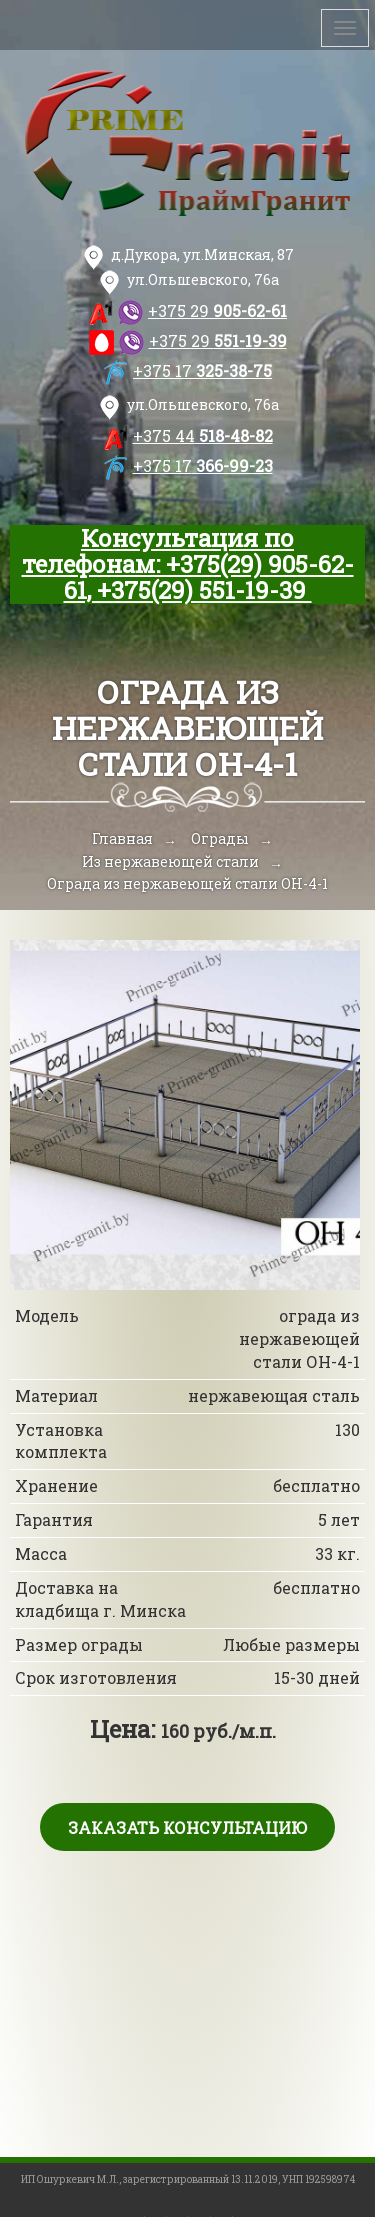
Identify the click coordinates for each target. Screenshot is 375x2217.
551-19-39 (218, 340)
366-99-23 (203, 465)
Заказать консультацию (187, 1827)
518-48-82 (203, 435)
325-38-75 (202, 370)
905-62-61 (217, 310)
